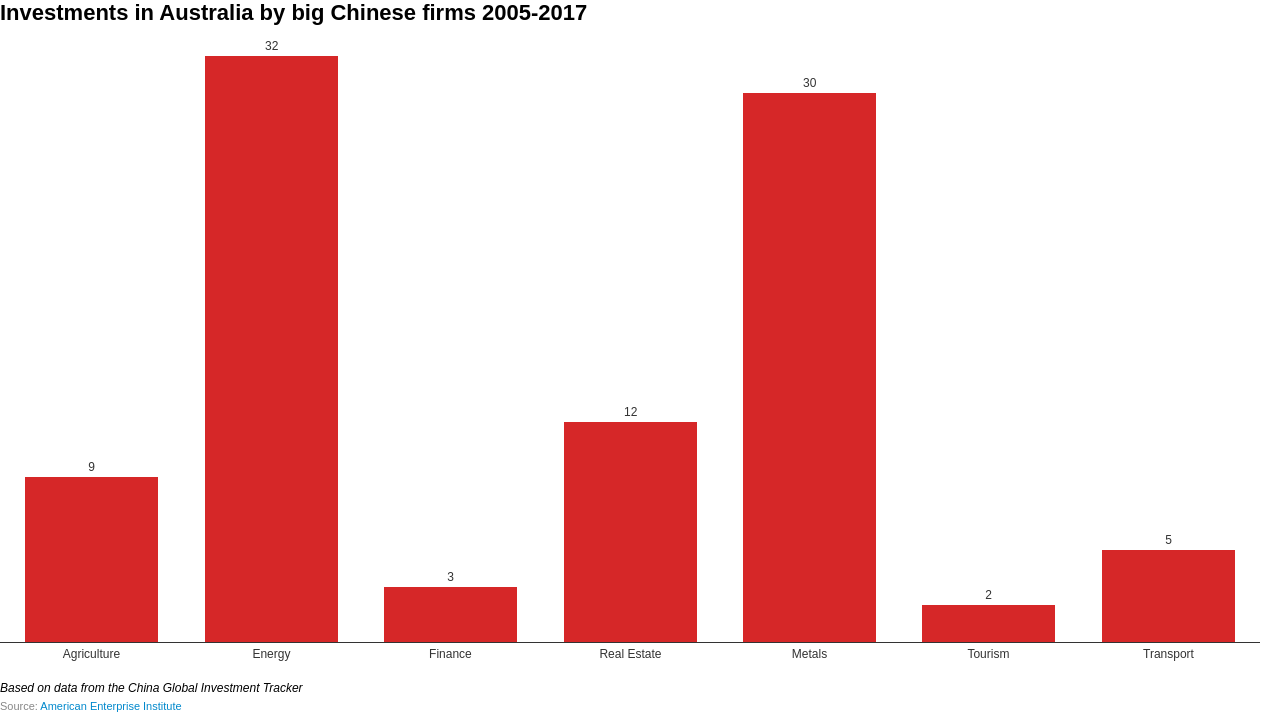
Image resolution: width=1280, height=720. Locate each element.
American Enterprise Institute (110, 706)
